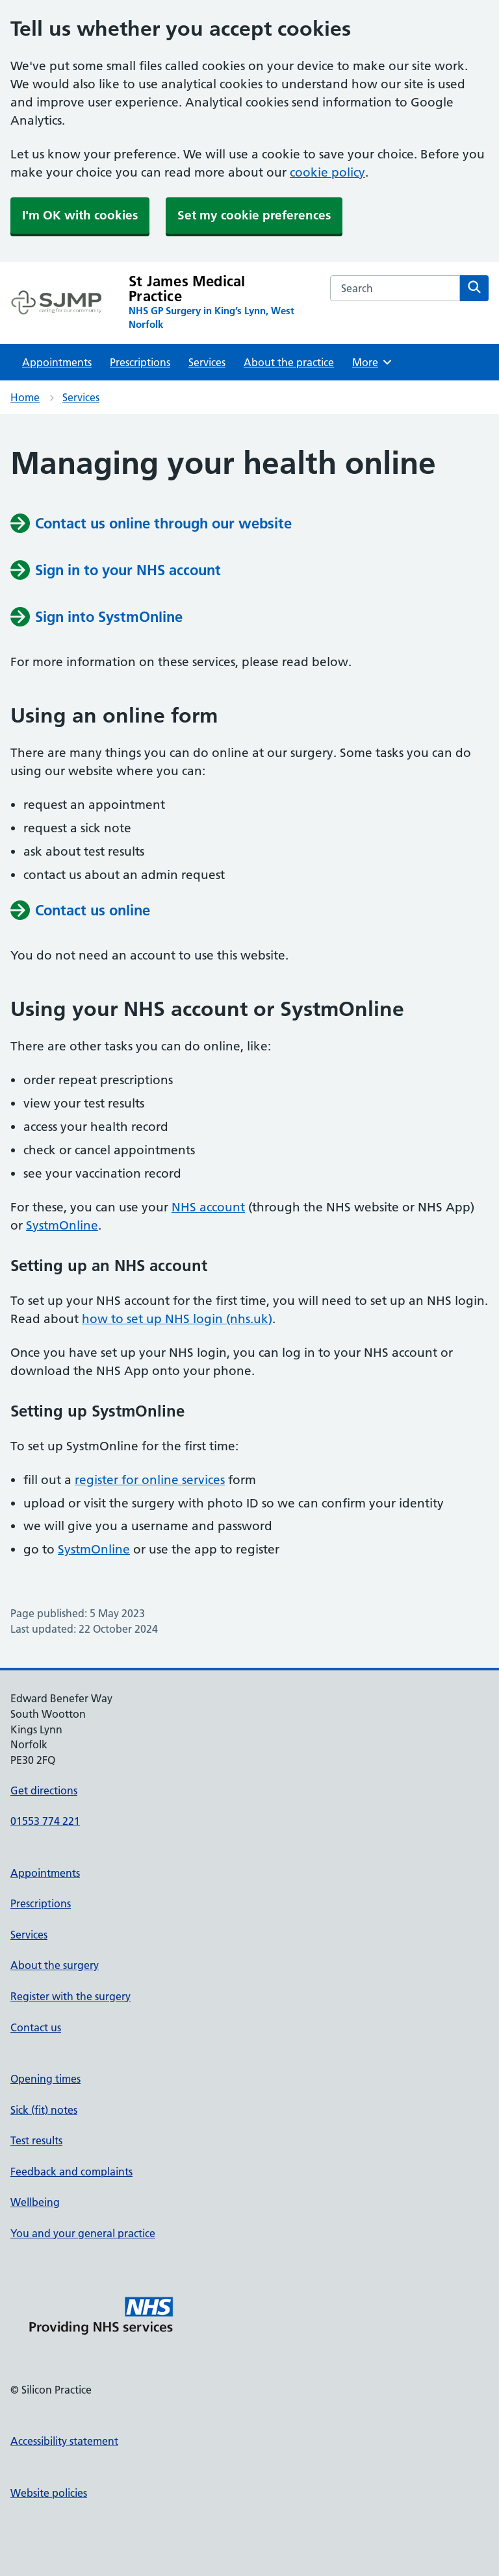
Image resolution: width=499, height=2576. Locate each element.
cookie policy (327, 172)
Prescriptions (140, 362)
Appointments (57, 362)
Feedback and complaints (71, 2171)
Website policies (48, 2492)
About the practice (289, 362)
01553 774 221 (45, 1820)
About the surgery (54, 1965)
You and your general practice (82, 2233)
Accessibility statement (64, 2440)
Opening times (45, 2078)
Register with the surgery (70, 1996)
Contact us (35, 2027)
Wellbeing (35, 2202)
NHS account (208, 1207)
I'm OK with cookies (80, 215)
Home (25, 397)
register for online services (150, 1479)
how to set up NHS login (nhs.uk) (177, 1318)
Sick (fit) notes (43, 2109)
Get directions (43, 1790)
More (372, 362)
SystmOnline (62, 1225)
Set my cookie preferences (254, 215)
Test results (36, 2140)
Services (206, 362)
